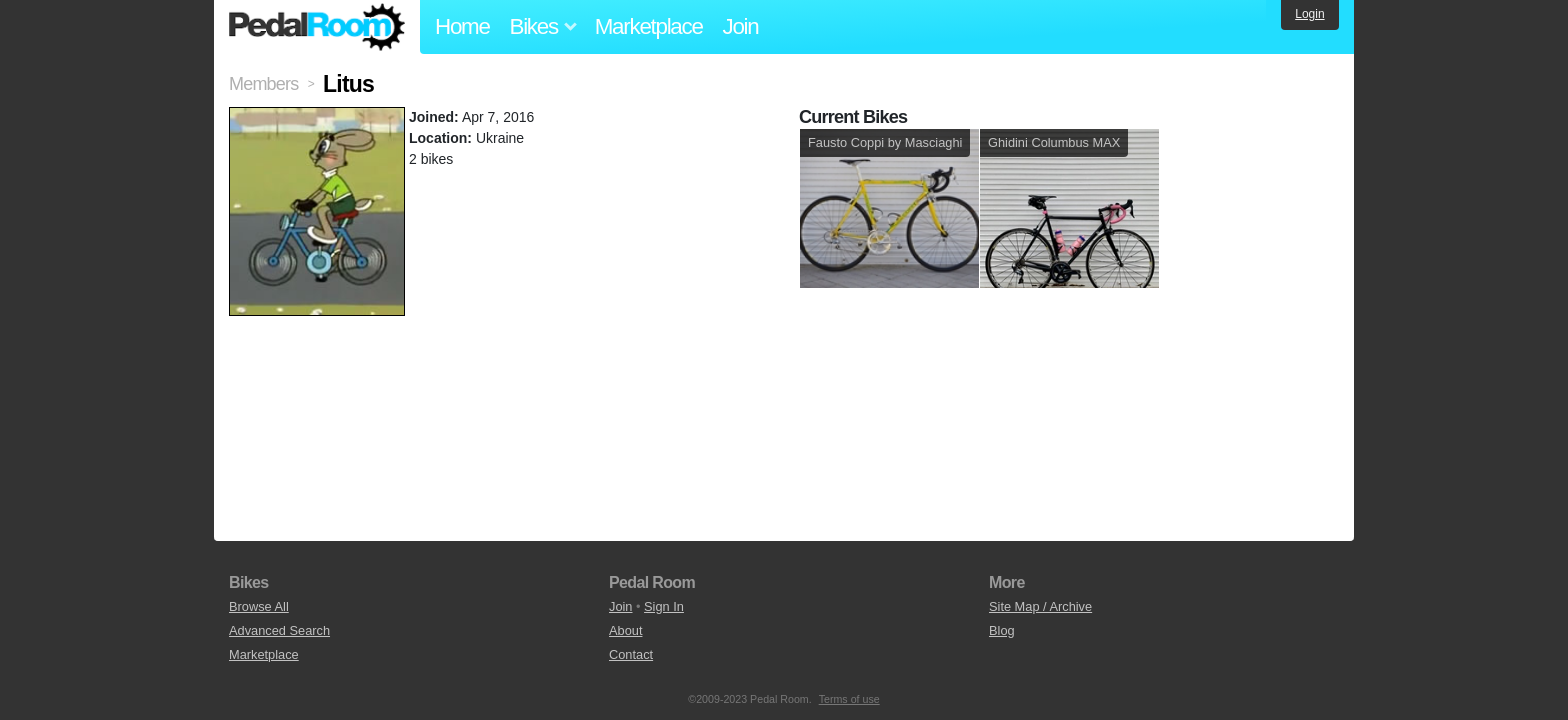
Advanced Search (279, 630)
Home (462, 26)
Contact (631, 654)
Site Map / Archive (1040, 606)
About (625, 630)
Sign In (664, 606)
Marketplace (649, 26)
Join (741, 26)
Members (263, 84)
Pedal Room (317, 27)
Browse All (259, 606)
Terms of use (849, 699)
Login (1309, 14)
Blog (1002, 630)
